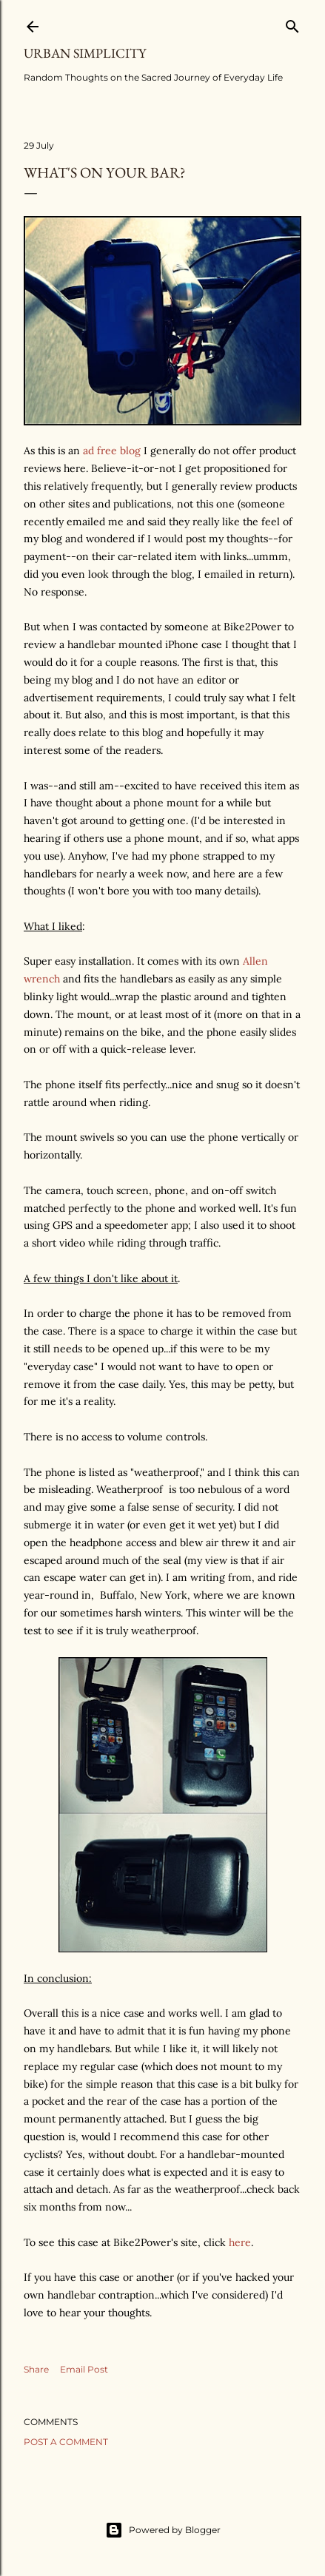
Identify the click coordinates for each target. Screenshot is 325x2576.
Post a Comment (66, 2441)
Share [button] (36, 2369)
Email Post (84, 2369)
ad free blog (112, 450)
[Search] (292, 23)
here (240, 2242)
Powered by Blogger (163, 2530)
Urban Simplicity (85, 52)
